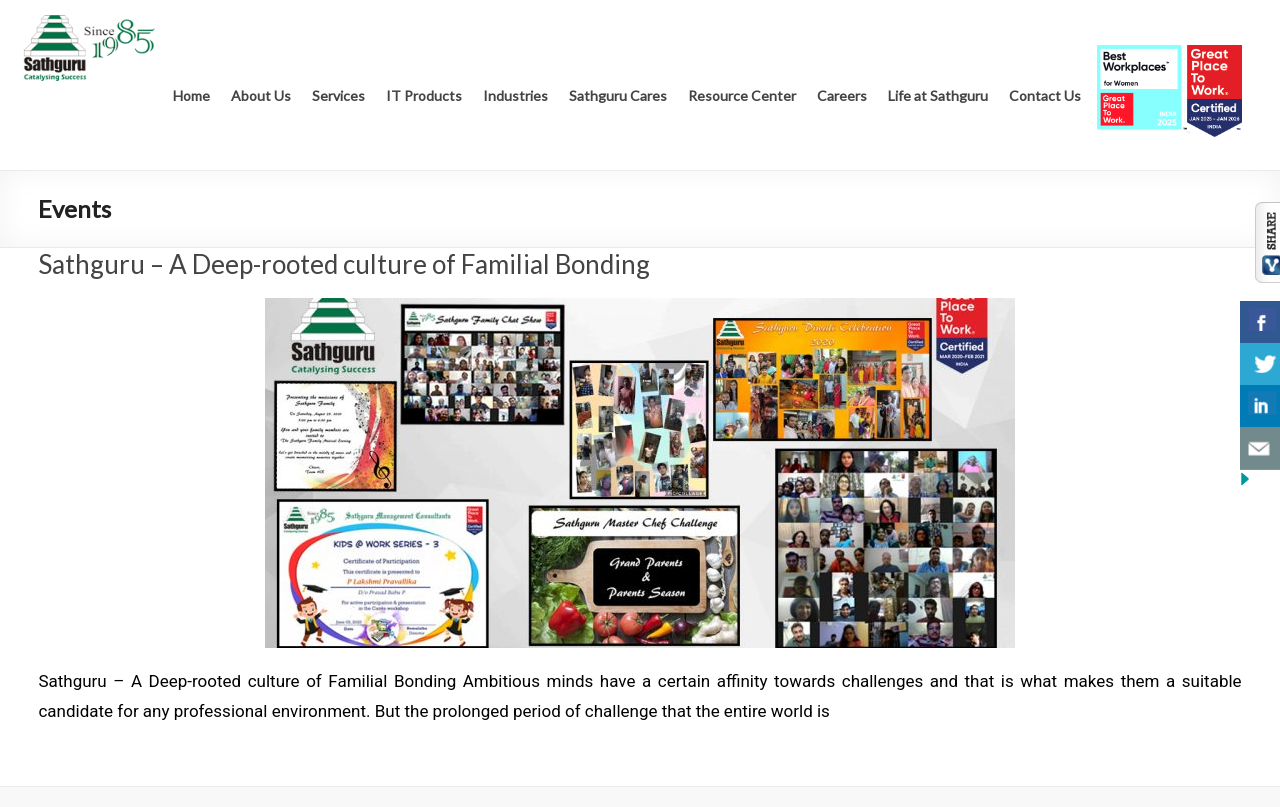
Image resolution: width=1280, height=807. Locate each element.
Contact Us (1045, 95)
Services (338, 95)
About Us (261, 95)
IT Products (424, 95)
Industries (515, 95)
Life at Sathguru (938, 95)
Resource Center (742, 95)
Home (191, 95)
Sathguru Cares (618, 95)
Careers (842, 95)
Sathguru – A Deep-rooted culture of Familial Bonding (344, 264)
